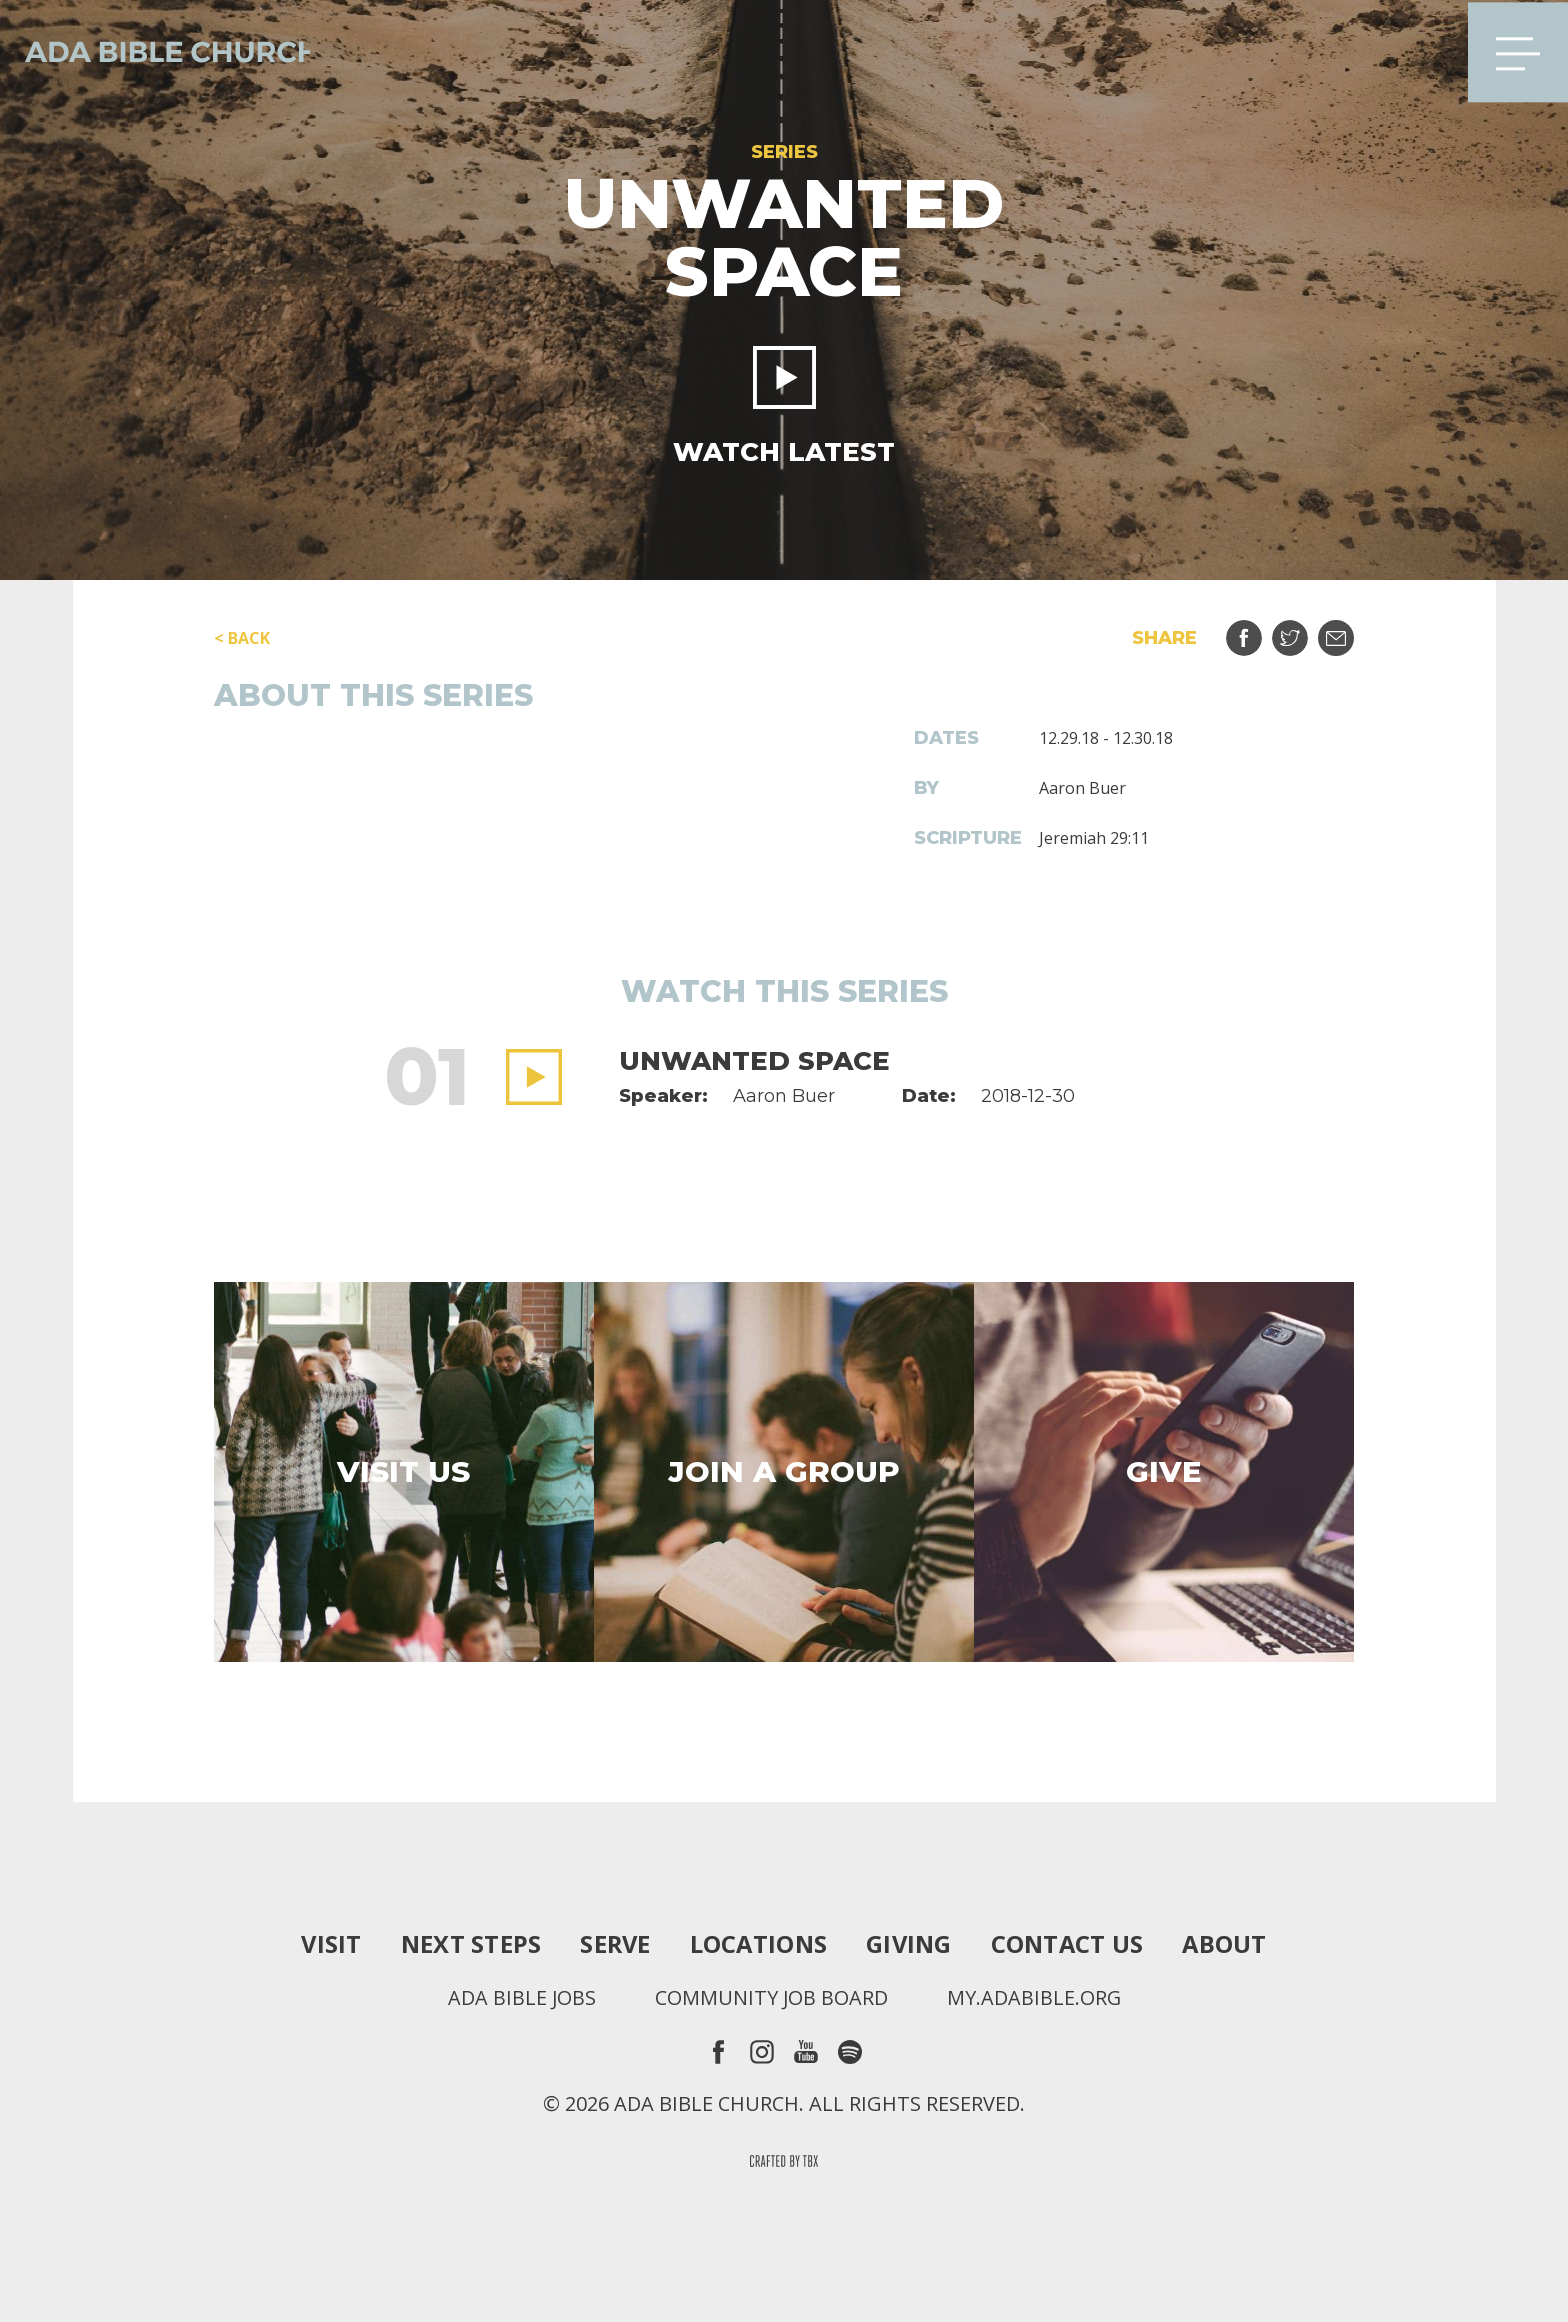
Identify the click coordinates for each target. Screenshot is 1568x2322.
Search (1421, 50)
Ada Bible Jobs (520, 1998)
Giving (911, 1944)
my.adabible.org (1034, 1998)
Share (1256, 630)
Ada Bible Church (160, 50)
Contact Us (1070, 1944)
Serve (613, 1944)
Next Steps (467, 1944)
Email (1348, 630)
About (1229, 1944)
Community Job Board (771, 1998)
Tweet (1302, 630)
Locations (757, 1944)
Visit (326, 1944)
